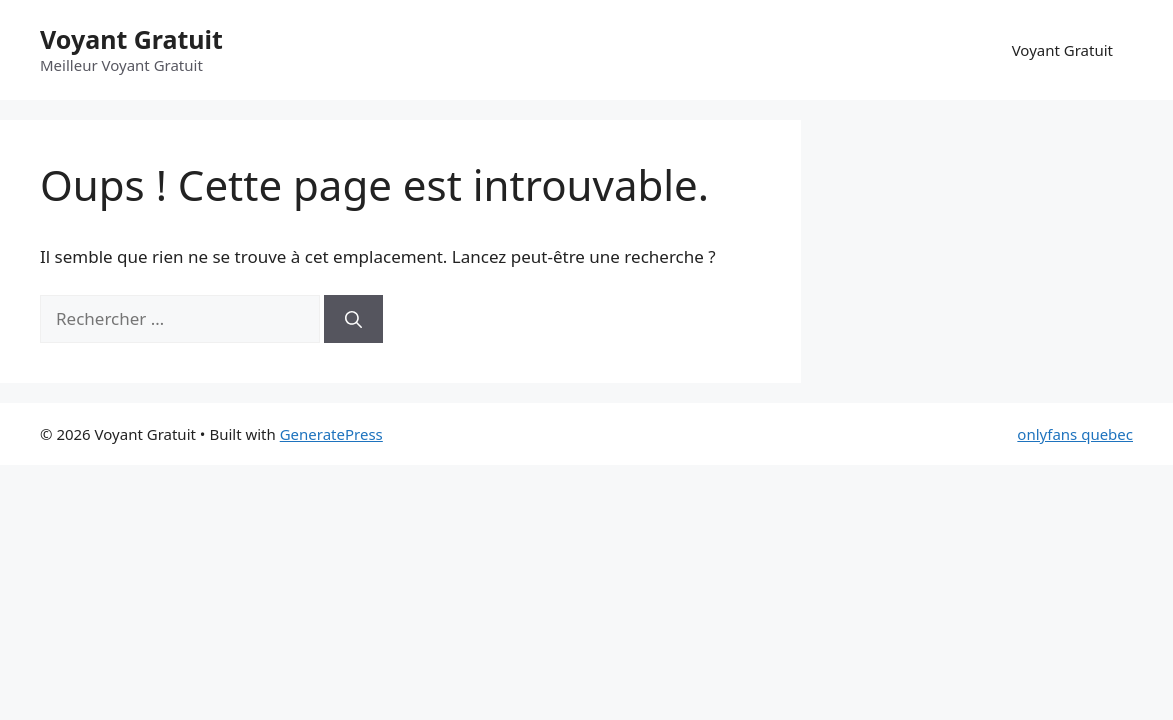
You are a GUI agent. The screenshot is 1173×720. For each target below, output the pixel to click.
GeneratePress (331, 434)
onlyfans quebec (1075, 434)
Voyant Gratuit (131, 39)
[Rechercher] (353, 319)
